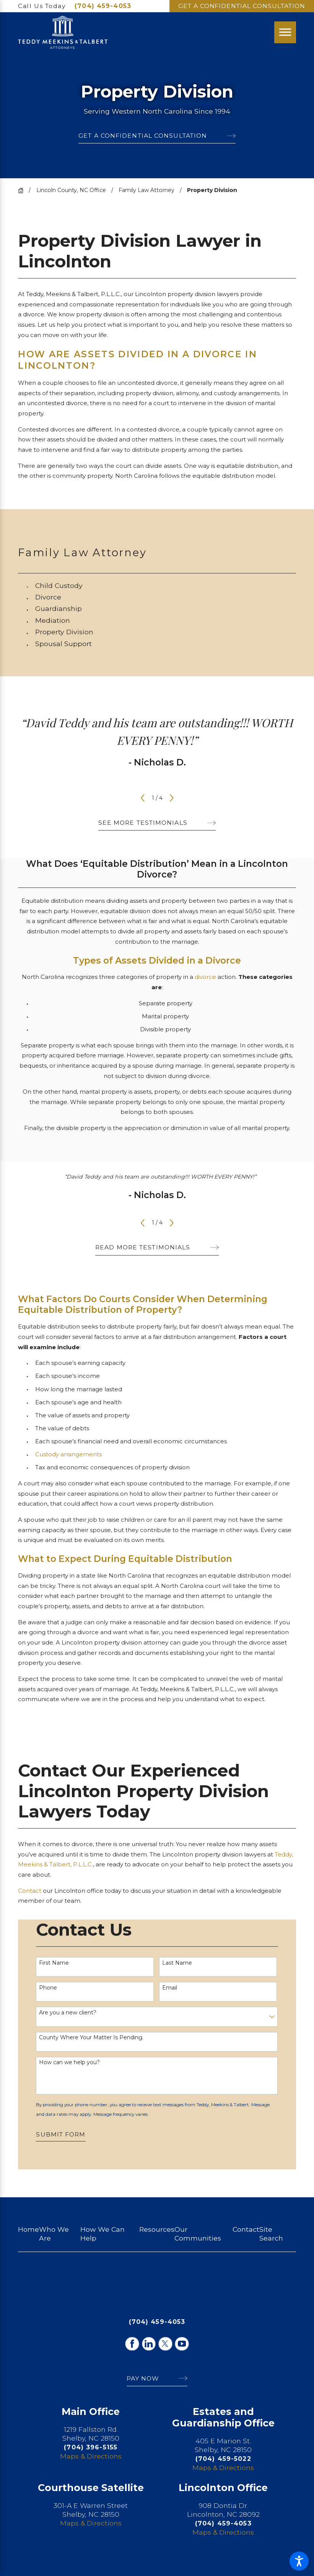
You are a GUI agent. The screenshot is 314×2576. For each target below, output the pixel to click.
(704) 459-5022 (223, 2458)
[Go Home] (23, 190)
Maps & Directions (91, 2456)
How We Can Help (102, 2233)
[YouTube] (182, 2344)
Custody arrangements (68, 1454)
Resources (156, 2229)
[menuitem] (165, 585)
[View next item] (172, 798)
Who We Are (54, 2233)
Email (169, 1988)
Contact (29, 1890)
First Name (54, 1963)
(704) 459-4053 (103, 6)
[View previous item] (142, 798)
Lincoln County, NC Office (71, 190)
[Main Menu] (285, 32)
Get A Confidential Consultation (242, 6)
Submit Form (60, 2134)
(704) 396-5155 (90, 2447)
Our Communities (197, 2233)
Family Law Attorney (146, 190)
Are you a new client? (67, 2012)
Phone (48, 1988)
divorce (205, 977)
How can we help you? (69, 2062)
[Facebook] (132, 2344)
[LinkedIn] (149, 2344)
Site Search (271, 2233)
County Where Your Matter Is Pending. (91, 2037)
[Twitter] (165, 2344)
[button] (299, 2561)
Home (28, 2229)
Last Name (177, 1963)
